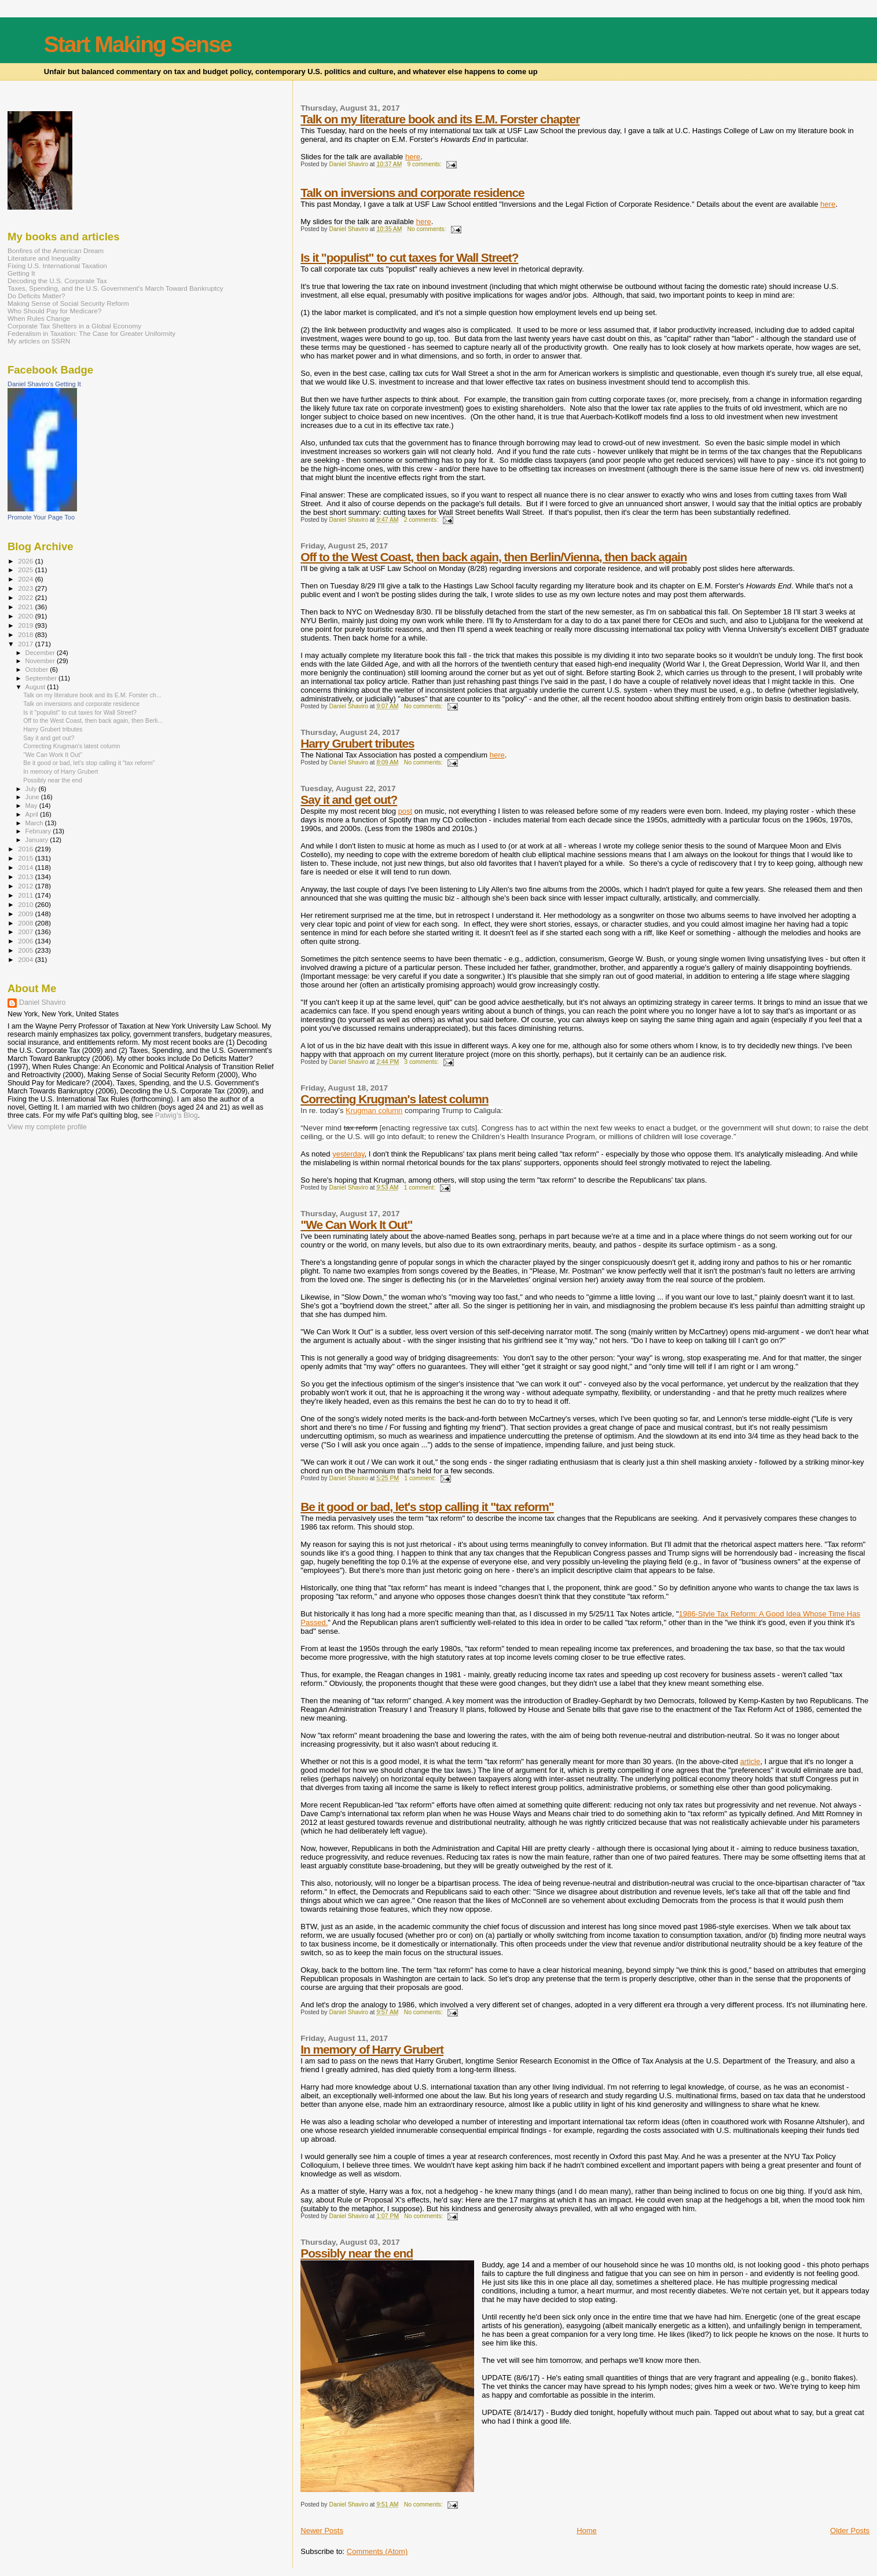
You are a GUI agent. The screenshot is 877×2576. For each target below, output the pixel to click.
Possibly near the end (356, 2253)
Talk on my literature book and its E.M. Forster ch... (92, 694)
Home (587, 2530)
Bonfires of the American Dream (56, 250)
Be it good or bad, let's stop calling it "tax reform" (426, 1506)
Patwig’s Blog (176, 1115)
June (33, 796)
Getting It (21, 273)
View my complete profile (47, 1127)
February (39, 831)
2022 (26, 597)
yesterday (348, 1154)
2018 (26, 634)
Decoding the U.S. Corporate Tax (57, 280)
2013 (26, 876)
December (41, 652)
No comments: (427, 229)
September (42, 678)
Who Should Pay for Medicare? (54, 310)
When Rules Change (39, 318)
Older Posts (849, 2530)
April (32, 814)
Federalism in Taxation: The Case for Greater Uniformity (91, 333)
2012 (26, 886)
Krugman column (374, 1110)
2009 (26, 913)
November (41, 660)
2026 (26, 561)
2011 (26, 895)
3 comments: (422, 1062)
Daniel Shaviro (42, 1002)
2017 (26, 643)
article (750, 1761)
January (37, 839)
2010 (26, 904)
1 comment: (420, 1187)
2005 (26, 950)
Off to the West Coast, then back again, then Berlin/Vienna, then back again (493, 557)
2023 (26, 588)
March (35, 822)
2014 (26, 867)
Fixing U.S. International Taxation (57, 265)
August (36, 686)
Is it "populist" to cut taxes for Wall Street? (409, 257)
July (32, 788)
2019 (26, 625)
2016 (26, 848)
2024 (26, 579)
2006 (26, 941)
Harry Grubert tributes (357, 743)
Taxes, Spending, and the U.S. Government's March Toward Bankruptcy (115, 288)
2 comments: (422, 520)
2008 (26, 923)
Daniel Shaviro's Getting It (44, 383)
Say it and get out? (348, 799)
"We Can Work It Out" (356, 1224)
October (37, 669)
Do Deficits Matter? (36, 295)
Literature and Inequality (44, 258)
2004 (26, 959)
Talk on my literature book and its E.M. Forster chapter (439, 119)
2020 (26, 616)
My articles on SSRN (39, 341)
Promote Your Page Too (41, 517)
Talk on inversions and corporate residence (412, 192)
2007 (26, 931)
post (405, 811)
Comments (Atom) (377, 2551)
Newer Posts (321, 2530)
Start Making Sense (138, 44)
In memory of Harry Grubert (371, 2049)
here (412, 156)
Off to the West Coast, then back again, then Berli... (93, 720)
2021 (26, 606)
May (32, 805)
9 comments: (425, 164)
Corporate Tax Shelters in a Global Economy (74, 326)
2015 (26, 858)
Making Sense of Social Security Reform (68, 303)
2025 (26, 569)
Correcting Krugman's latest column (394, 1099)
